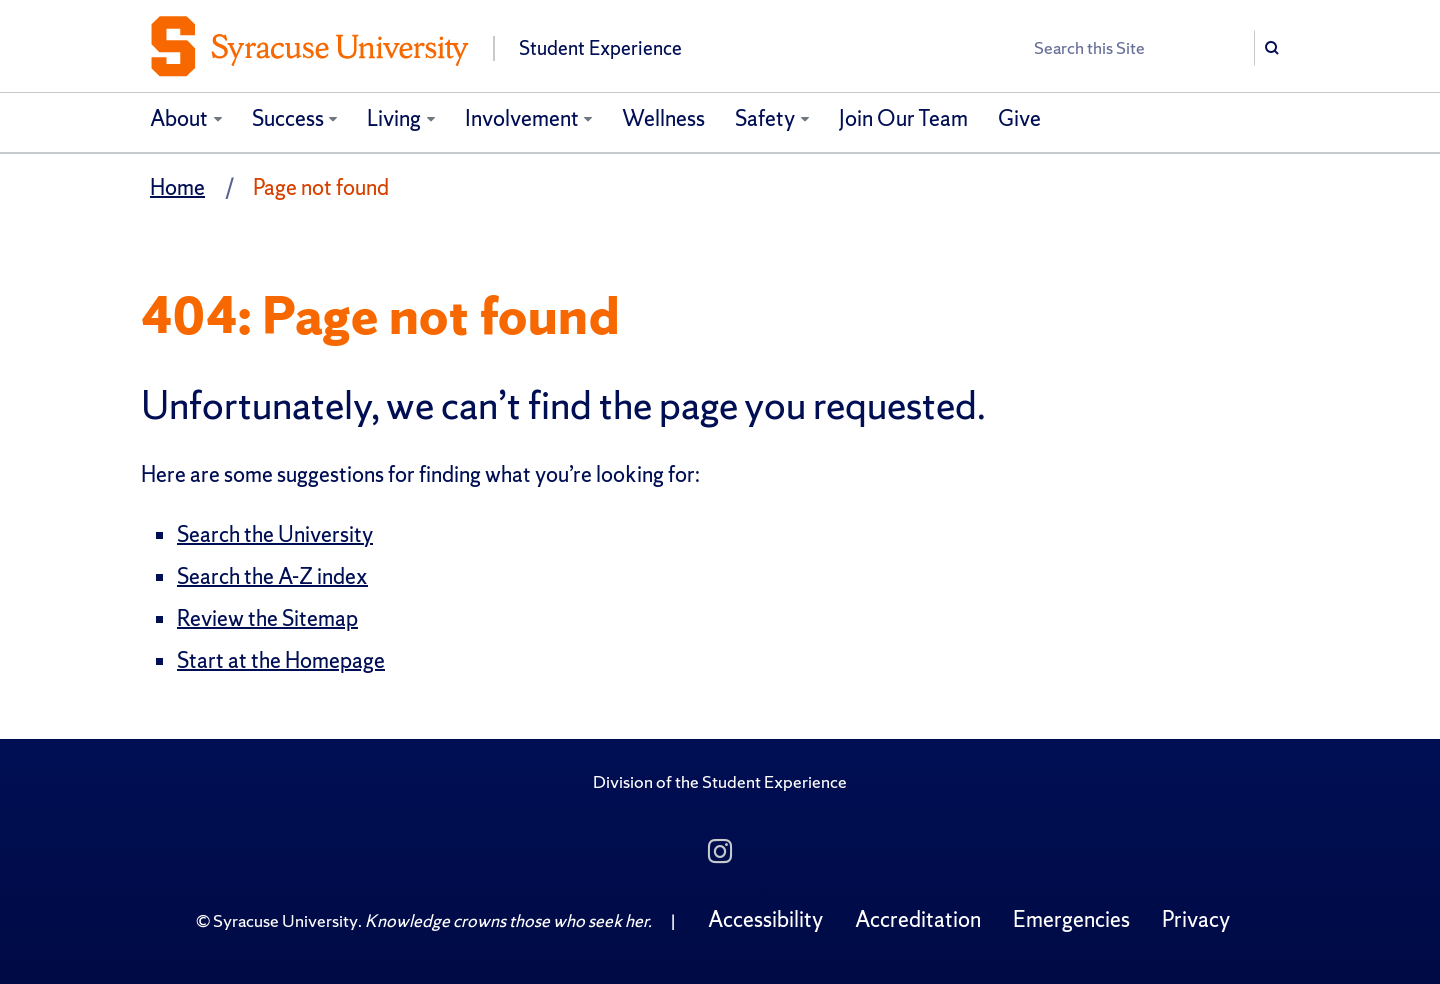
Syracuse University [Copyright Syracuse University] (285, 920)
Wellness (663, 118)
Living (394, 118)
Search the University (275, 534)
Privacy (1196, 919)
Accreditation (918, 919)
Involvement (522, 118)
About (179, 118)
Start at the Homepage (281, 660)
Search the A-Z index (272, 576)
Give (1019, 118)
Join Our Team (903, 118)
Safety (765, 118)
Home (177, 187)
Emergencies (1071, 919)
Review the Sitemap (267, 618)
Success (288, 118)
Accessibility (765, 919)
